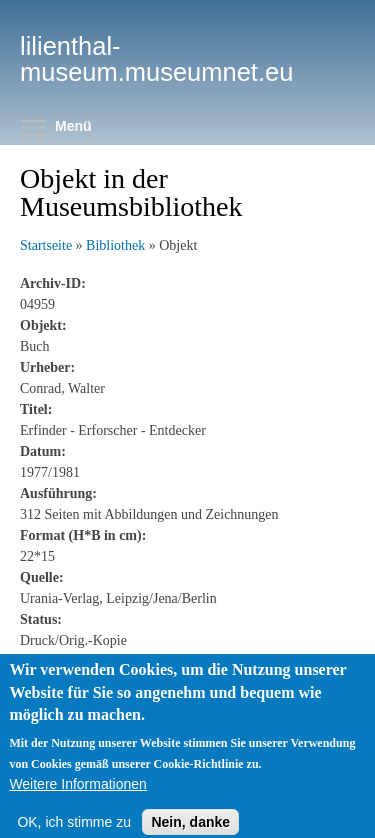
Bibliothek (115, 245)
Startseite (46, 245)
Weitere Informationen (77, 801)
